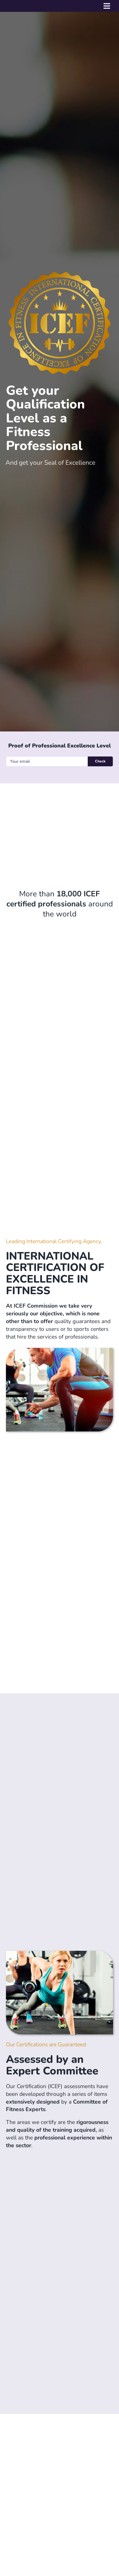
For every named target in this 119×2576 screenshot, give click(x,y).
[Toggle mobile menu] (107, 6)
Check (100, 761)
